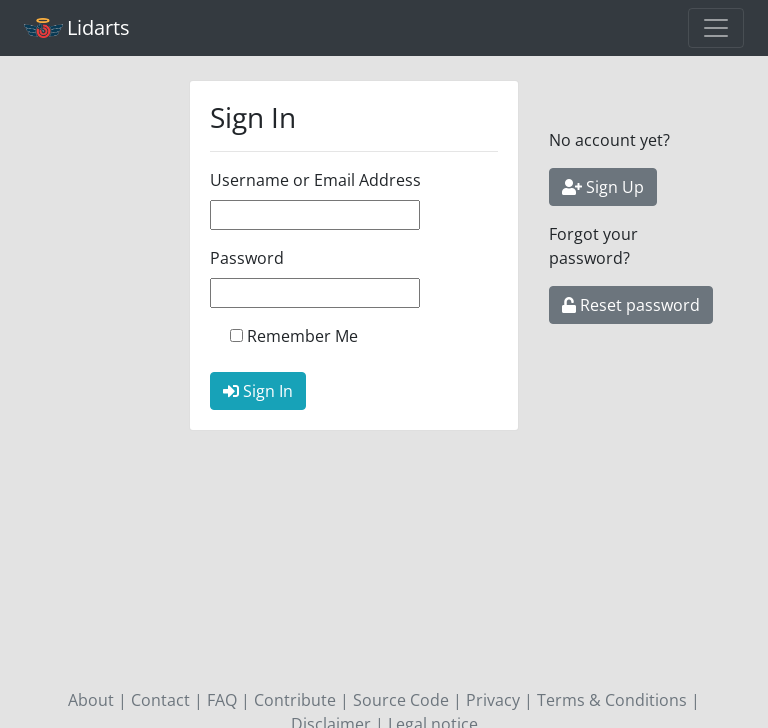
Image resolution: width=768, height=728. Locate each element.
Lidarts (77, 27)
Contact (160, 700)
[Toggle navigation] (716, 28)
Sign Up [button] (603, 187)
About (91, 700)
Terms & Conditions (612, 700)
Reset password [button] (631, 305)
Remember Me (302, 336)
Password (247, 258)
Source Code (401, 700)
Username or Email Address (315, 180)
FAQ (222, 700)
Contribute (295, 700)
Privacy (493, 700)
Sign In (258, 391)
